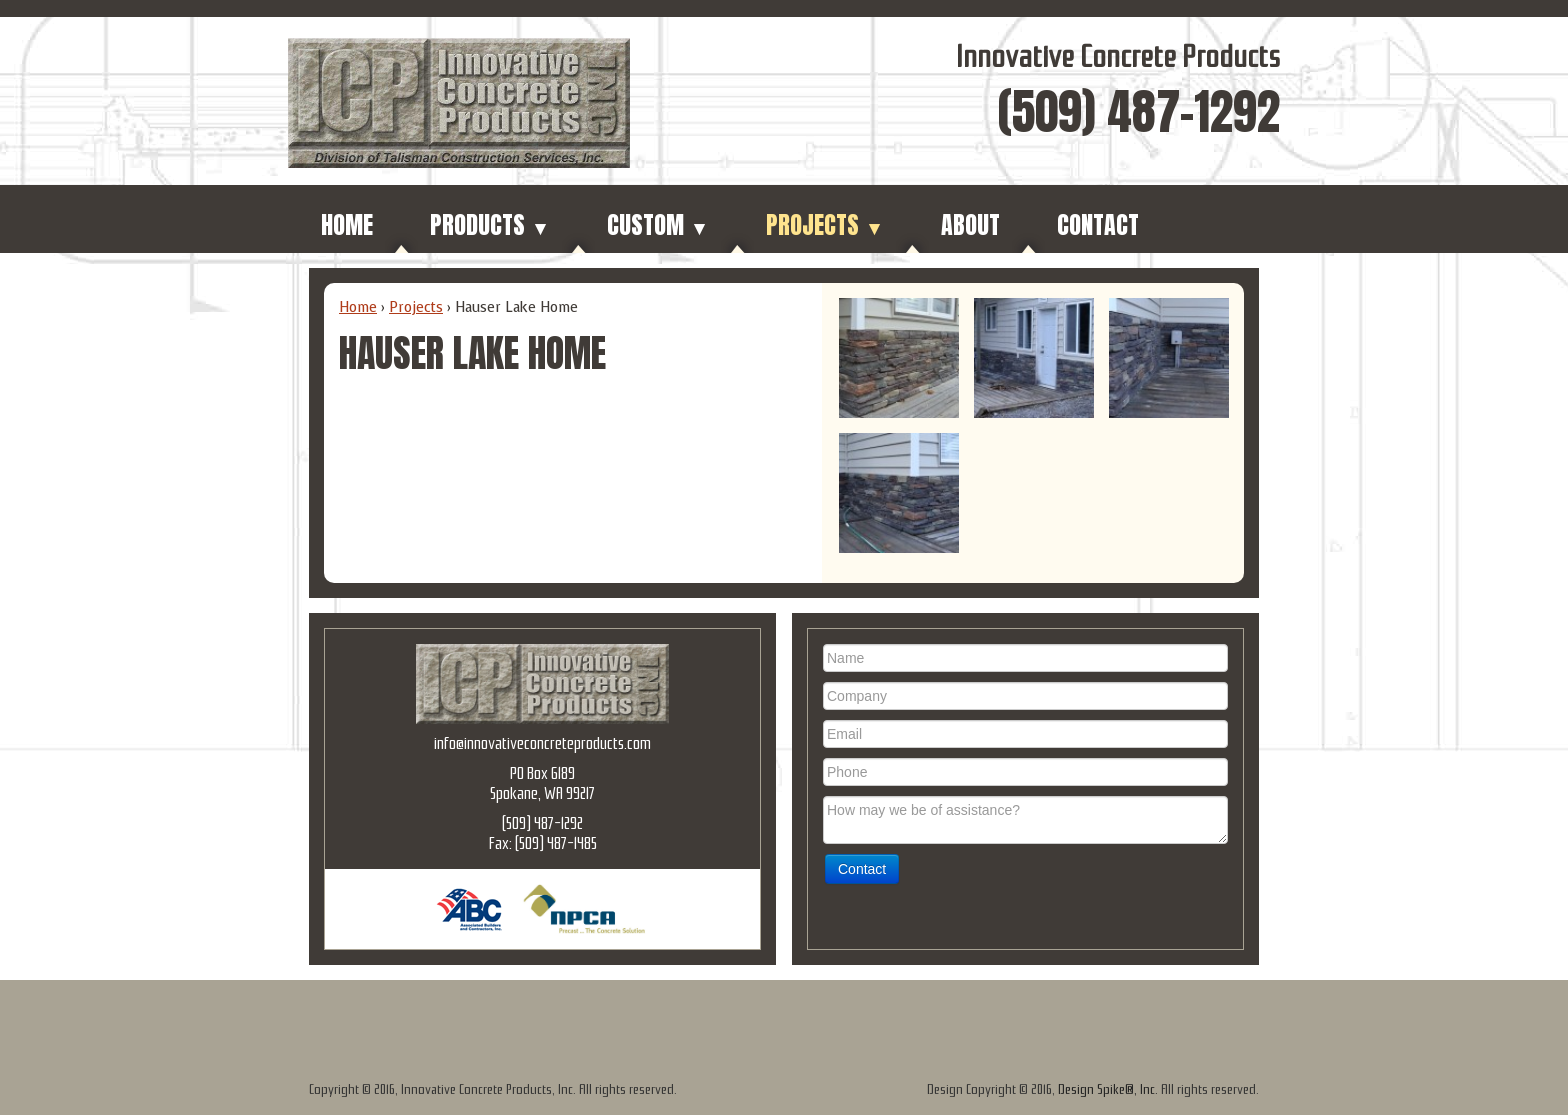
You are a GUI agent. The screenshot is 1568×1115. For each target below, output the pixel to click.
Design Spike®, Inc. (1108, 1089)
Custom (658, 225)
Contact (1098, 225)
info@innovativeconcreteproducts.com (542, 743)
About (970, 225)
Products (490, 225)
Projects (825, 225)
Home (347, 225)
